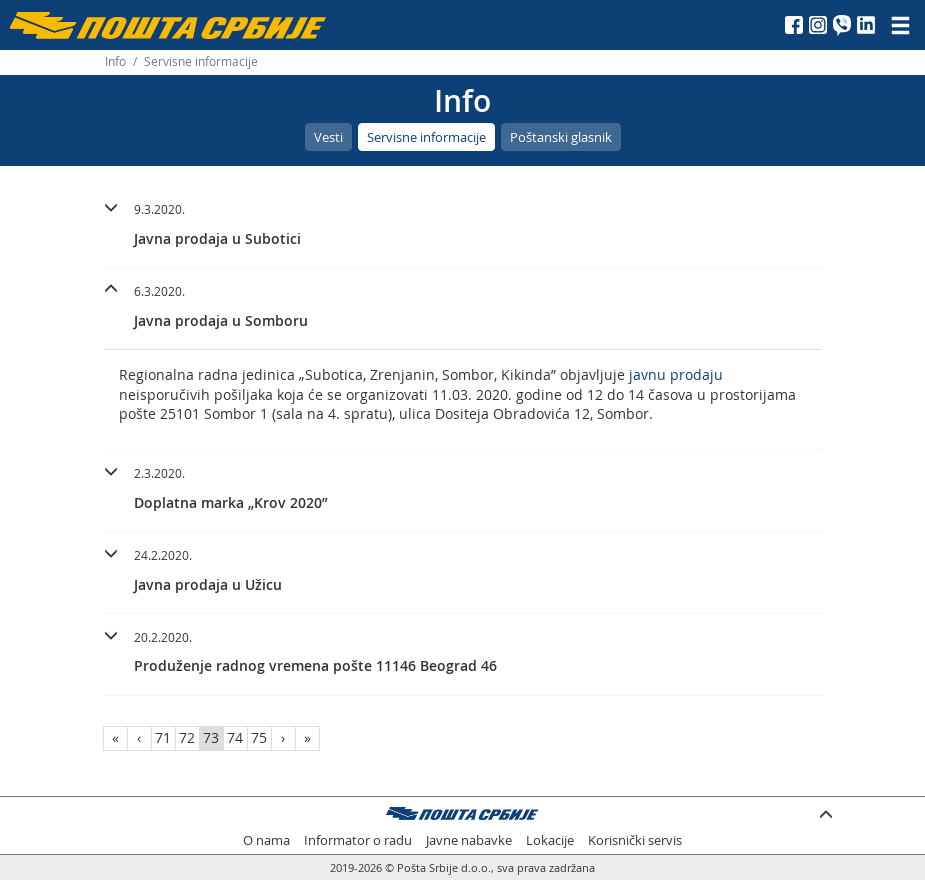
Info (115, 61)
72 (187, 737)
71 (163, 737)
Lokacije (550, 840)
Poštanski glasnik (561, 137)
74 (235, 737)
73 (211, 737)
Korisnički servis (635, 840)
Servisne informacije (426, 137)
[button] (463, 221)
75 (259, 737)
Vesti (328, 137)
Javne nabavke (469, 840)
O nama (266, 840)
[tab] (463, 227)
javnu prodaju (676, 374)
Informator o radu (358, 840)
